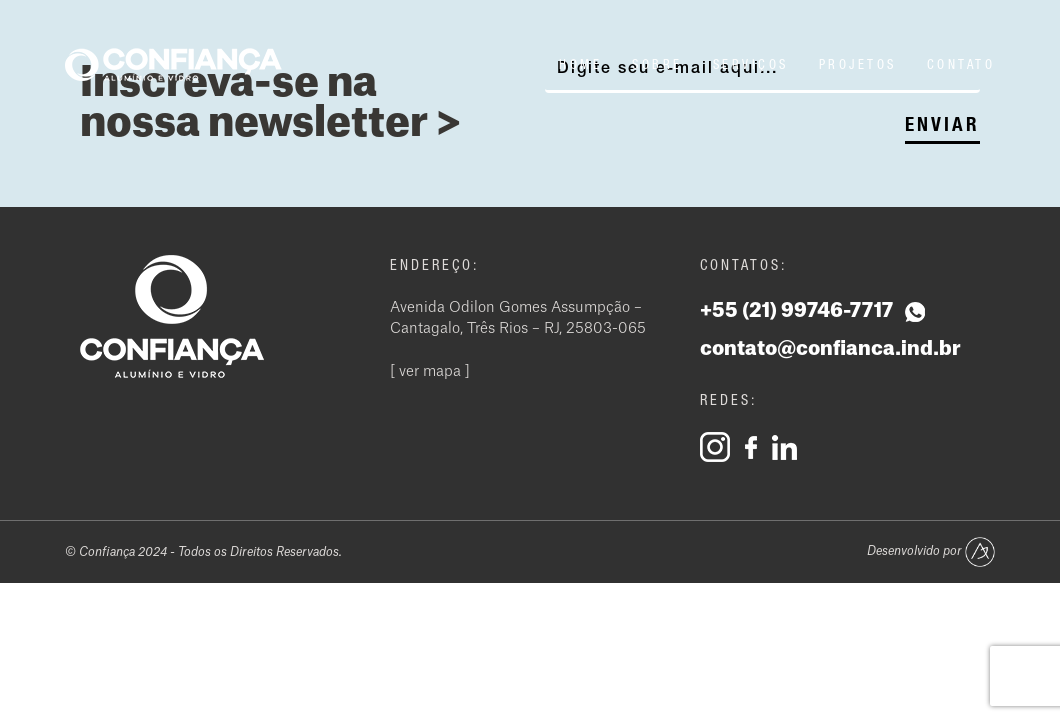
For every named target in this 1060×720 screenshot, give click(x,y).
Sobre (657, 64)
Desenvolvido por (931, 552)
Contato (961, 64)
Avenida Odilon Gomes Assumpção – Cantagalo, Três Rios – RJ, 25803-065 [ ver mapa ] (518, 340)
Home (580, 64)
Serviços (751, 64)
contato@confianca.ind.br (830, 349)
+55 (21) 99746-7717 (812, 311)
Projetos (858, 64)
